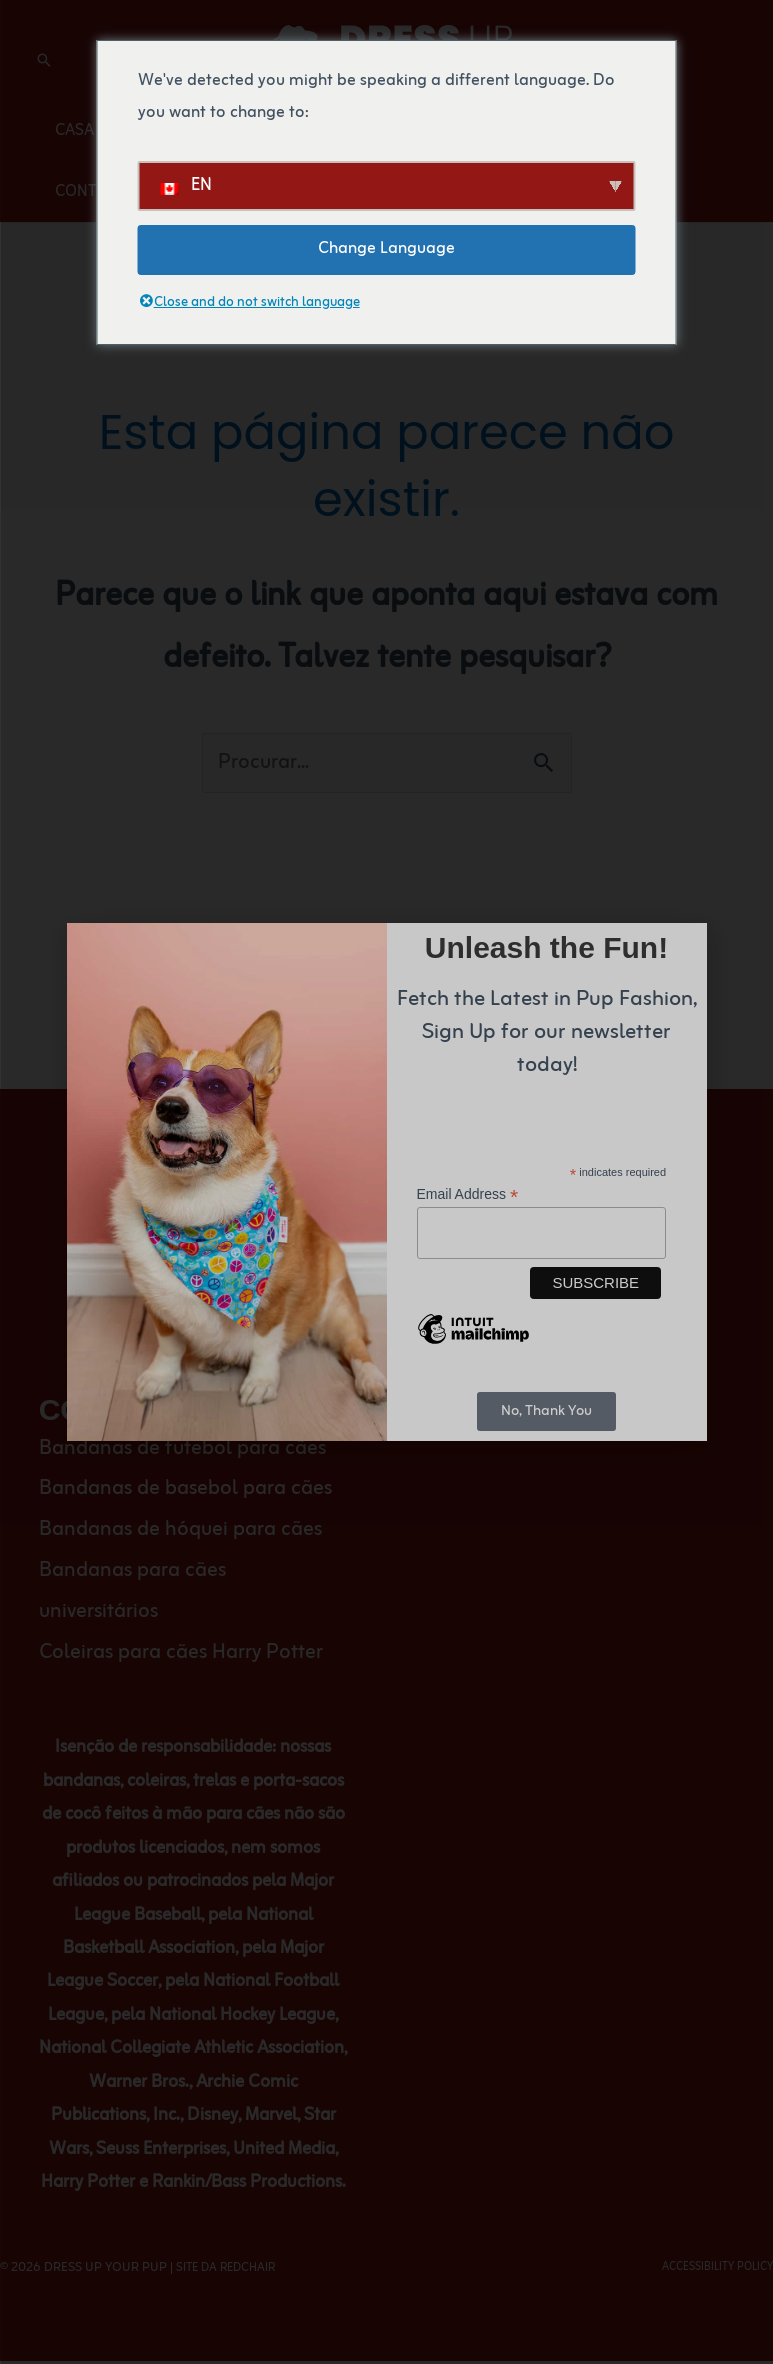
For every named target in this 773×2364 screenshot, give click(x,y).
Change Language (386, 249)
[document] (386, 1182)
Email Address (468, 1192)
